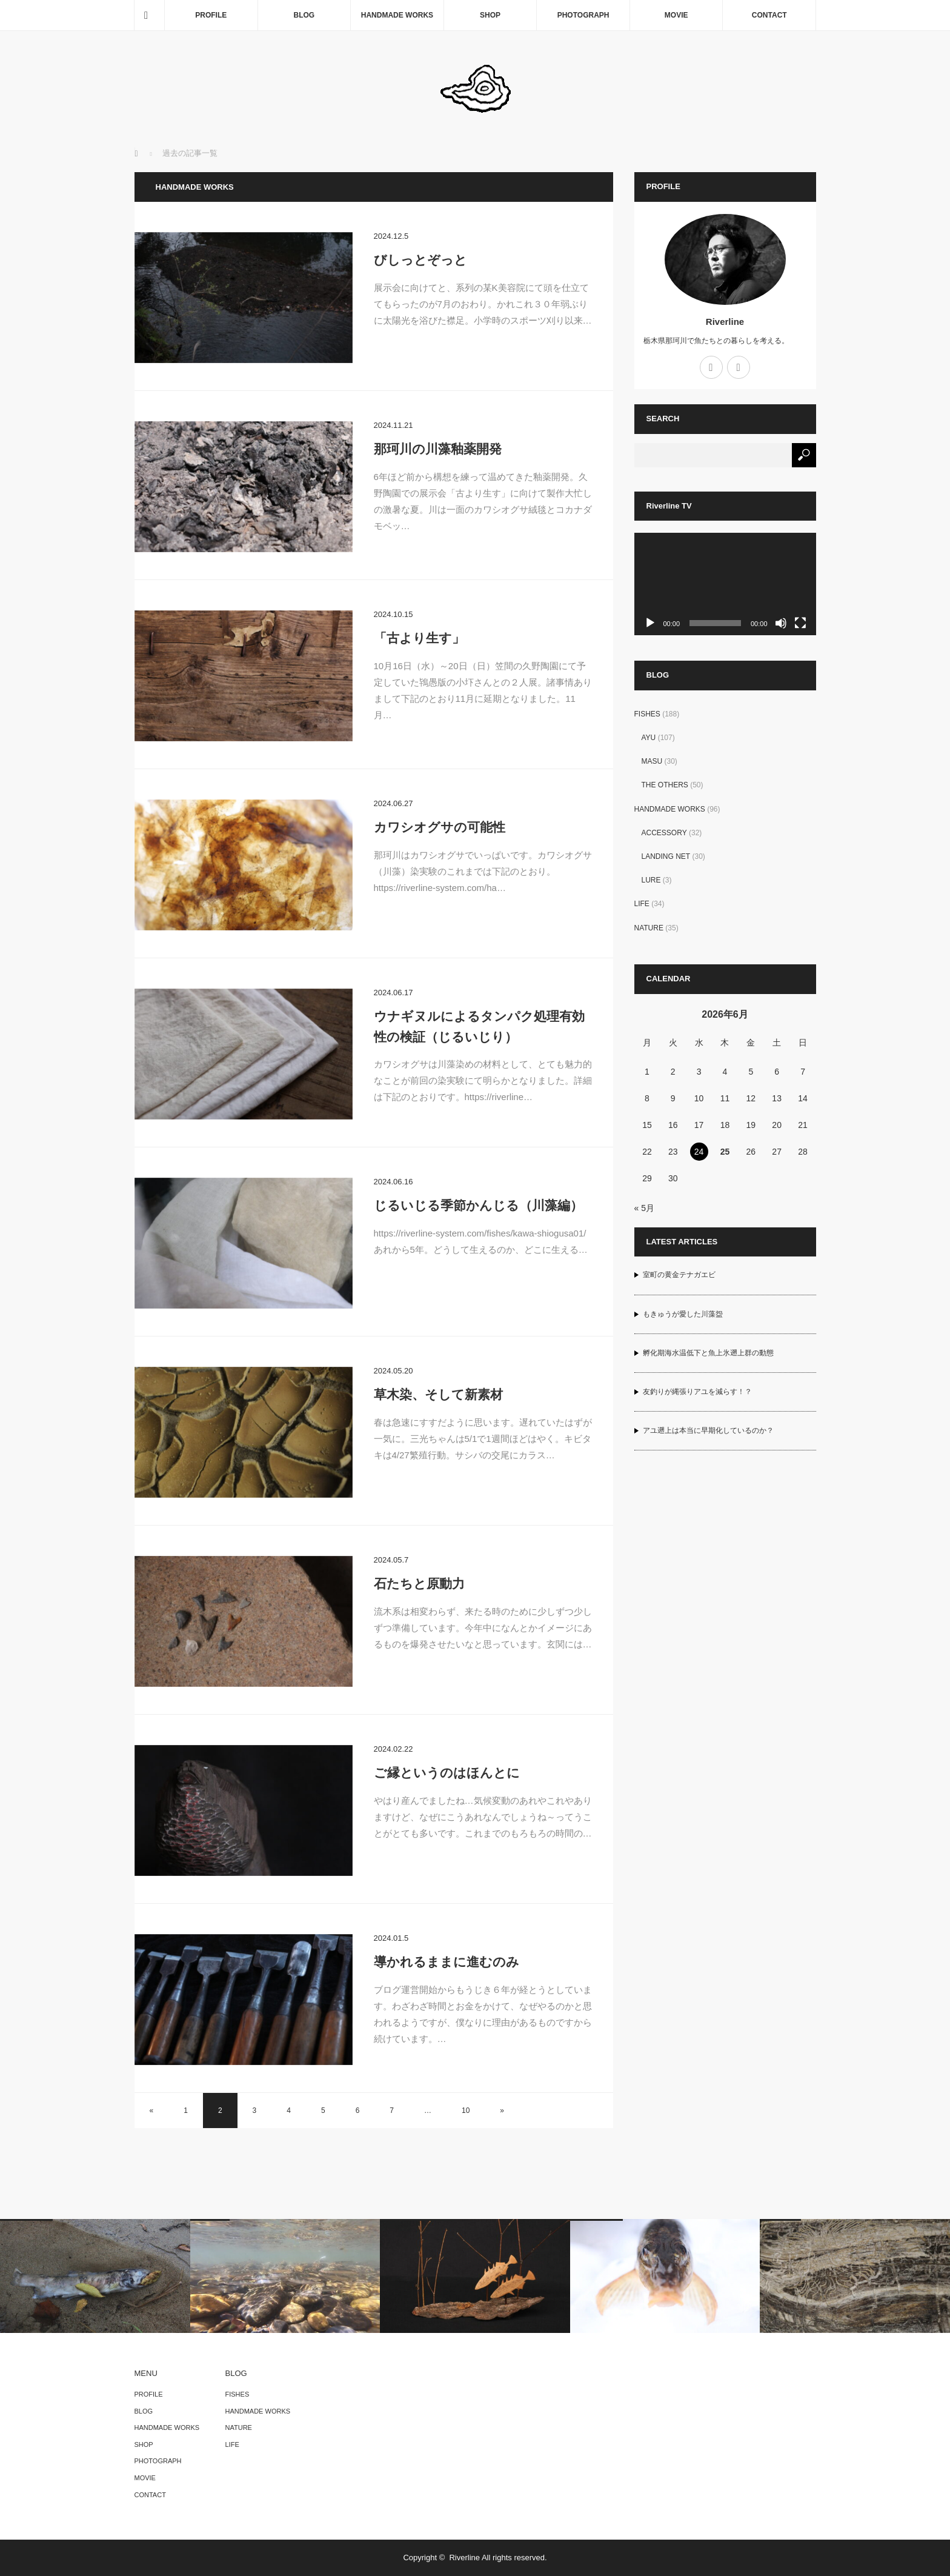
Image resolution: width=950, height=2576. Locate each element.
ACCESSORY (664, 833)
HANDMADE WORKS (397, 15)
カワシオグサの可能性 (439, 827)
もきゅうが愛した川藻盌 (683, 1314)
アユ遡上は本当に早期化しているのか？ (708, 1430)
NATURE (648, 928)
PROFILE (211, 15)
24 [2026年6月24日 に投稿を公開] (699, 1151)
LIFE (641, 903)
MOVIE (676, 15)
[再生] (650, 623)
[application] (725, 584)
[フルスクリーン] (800, 623)
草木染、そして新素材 (438, 1394)
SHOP (490, 15)
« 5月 (644, 1208)
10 (466, 2110)
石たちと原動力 (419, 1583)
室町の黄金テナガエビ (679, 1274)
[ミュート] (781, 623)
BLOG (304, 15)
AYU (649, 737)
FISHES (647, 714)
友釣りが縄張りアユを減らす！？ (697, 1391)
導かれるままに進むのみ (446, 1962)
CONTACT (769, 15)
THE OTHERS (665, 785)
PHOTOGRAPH (583, 15)
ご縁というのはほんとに (447, 1773)
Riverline (725, 321)
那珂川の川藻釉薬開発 (438, 449)
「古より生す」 (419, 638)
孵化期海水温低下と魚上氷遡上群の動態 (708, 1353)
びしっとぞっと (420, 260)
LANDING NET (666, 856)
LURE (651, 880)
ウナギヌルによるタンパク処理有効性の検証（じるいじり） (479, 1026)
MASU (652, 761)
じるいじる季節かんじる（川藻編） (478, 1205)
